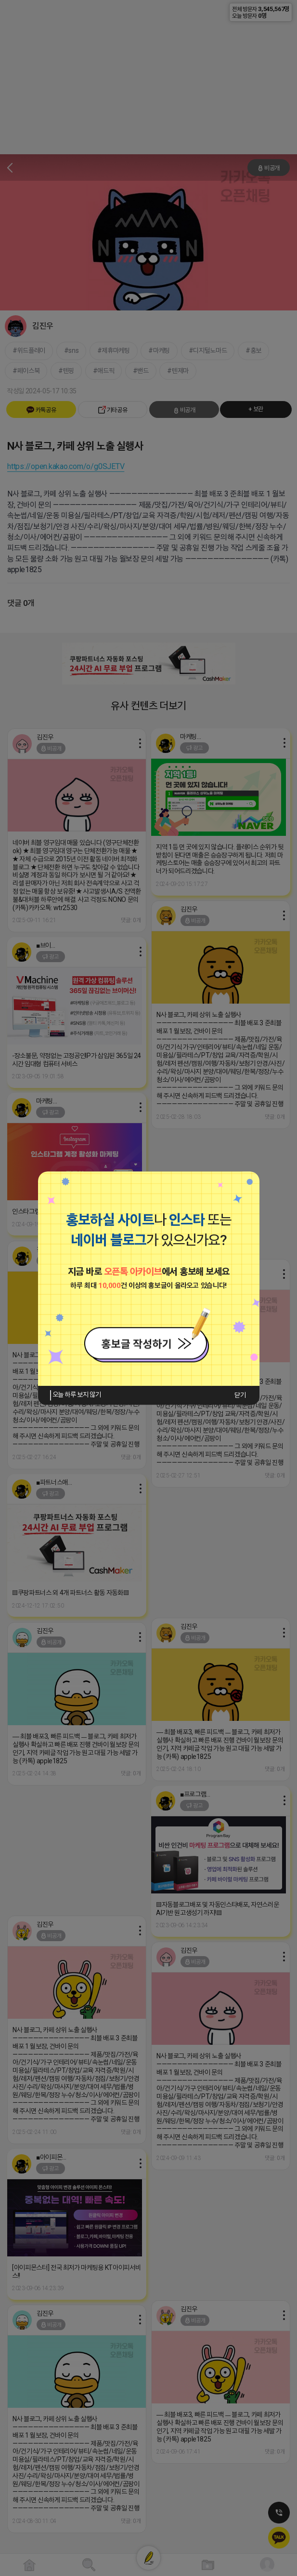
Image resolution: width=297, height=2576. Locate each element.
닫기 (239, 1395)
